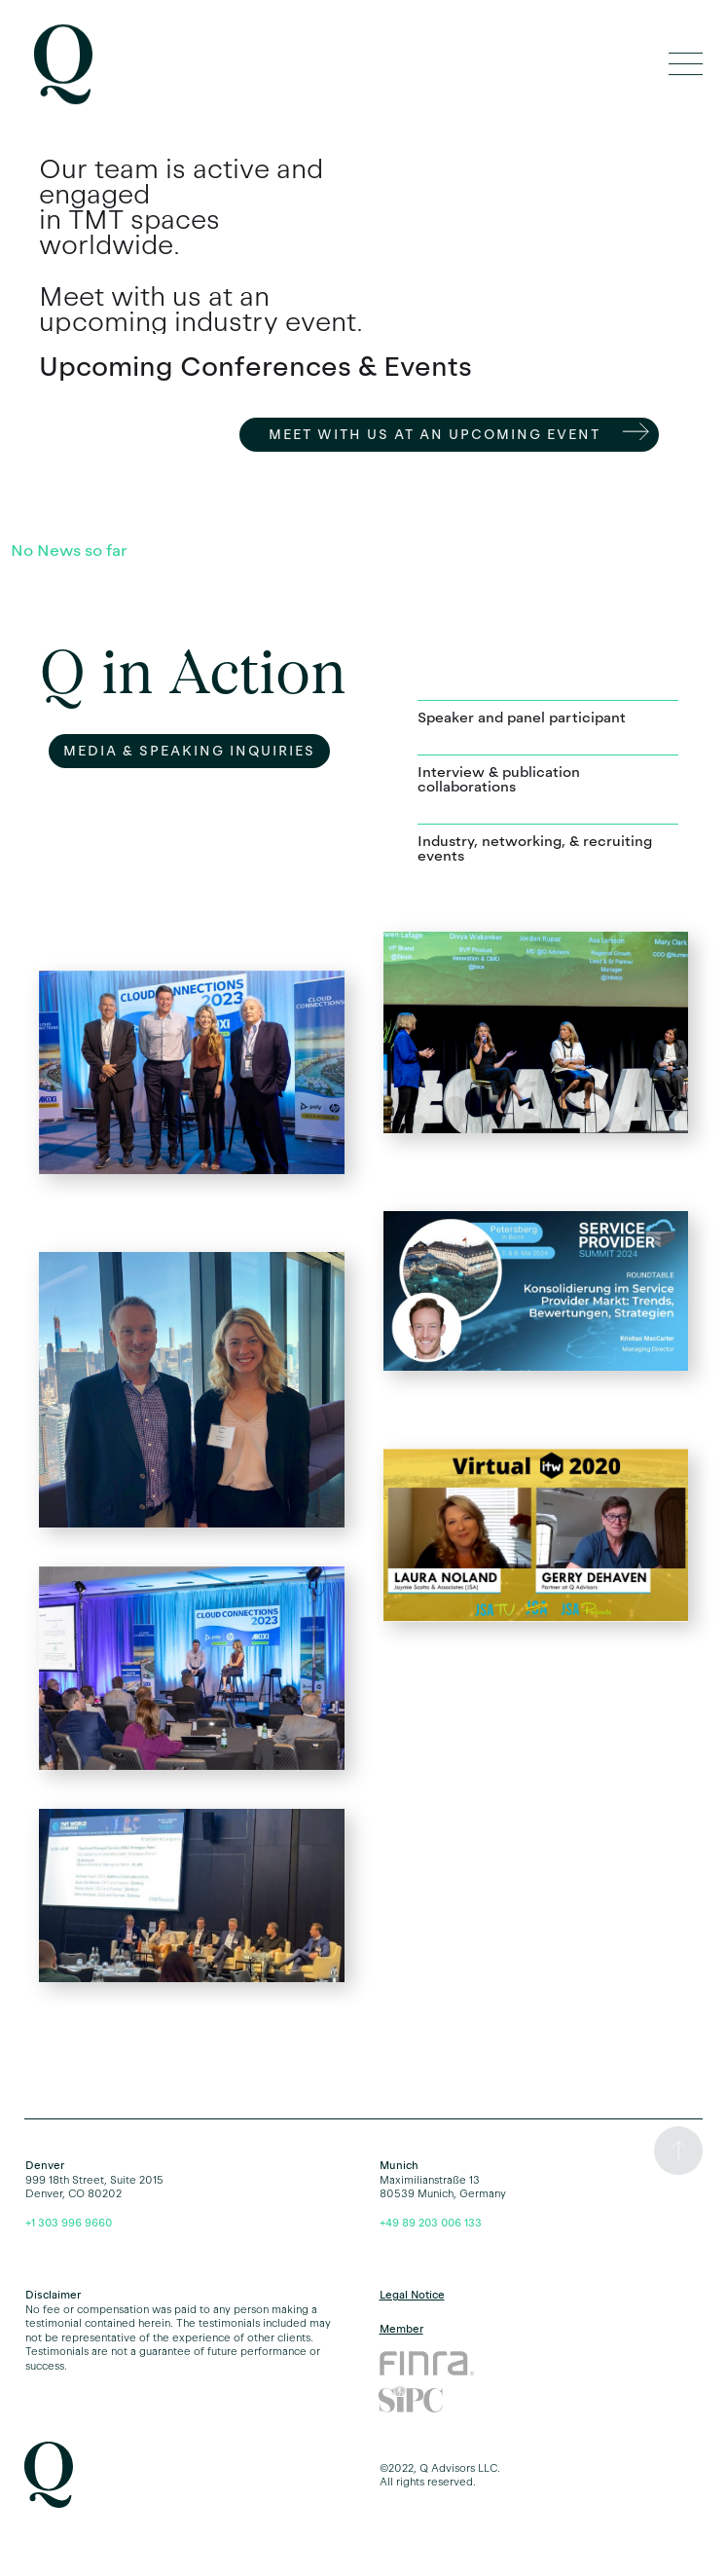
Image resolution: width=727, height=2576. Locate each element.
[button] (686, 64)
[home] (58, 65)
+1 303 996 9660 (68, 2222)
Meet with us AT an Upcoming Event (434, 434)
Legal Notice (412, 2294)
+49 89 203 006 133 (431, 2222)
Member (401, 2329)
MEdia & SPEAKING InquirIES (189, 750)
